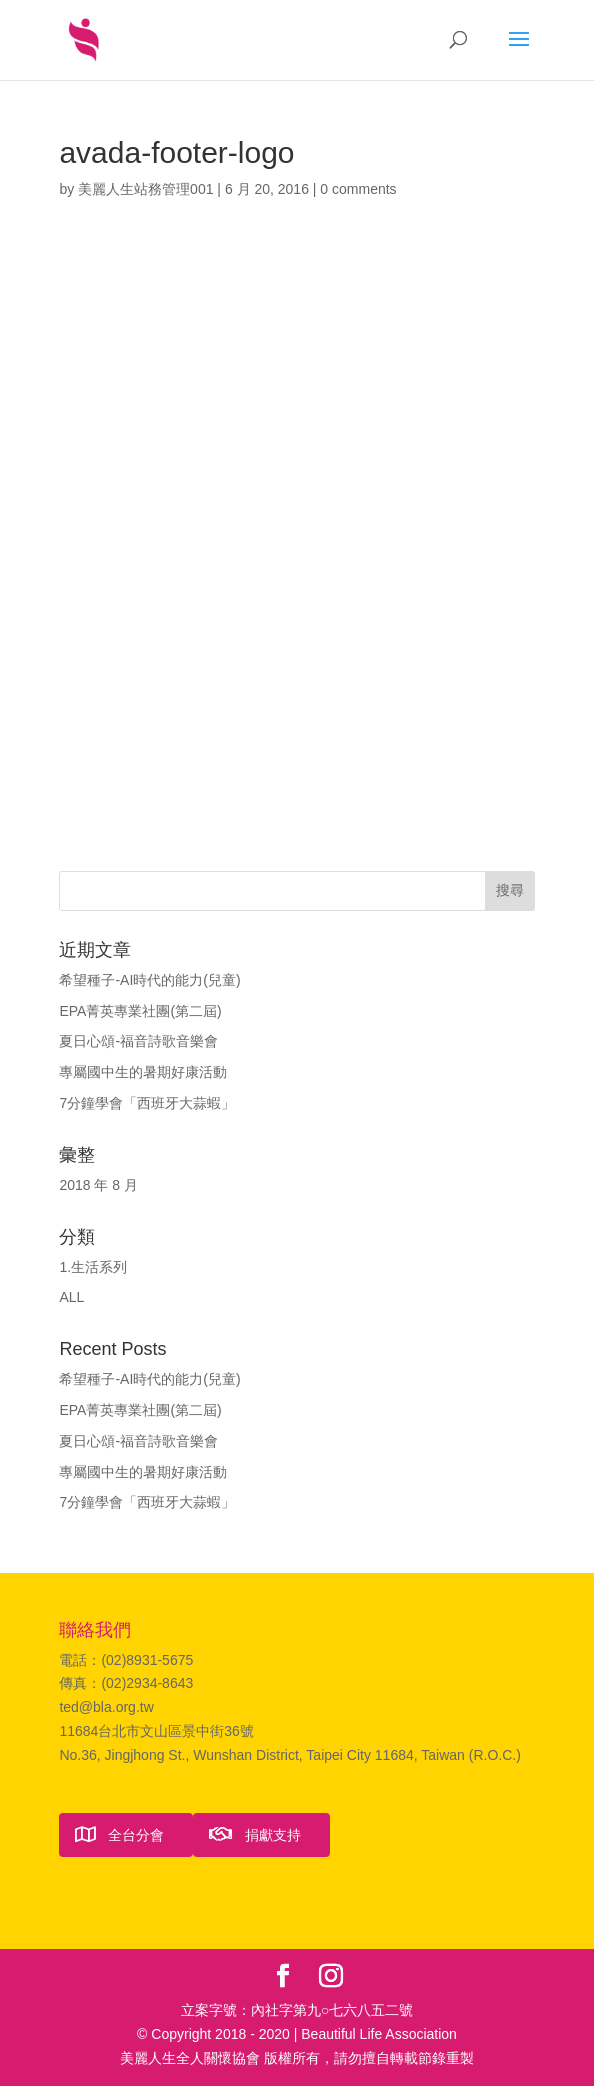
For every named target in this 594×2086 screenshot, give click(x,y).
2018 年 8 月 (98, 1185)
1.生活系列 (93, 1267)
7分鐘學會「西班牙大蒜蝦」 (147, 1103)
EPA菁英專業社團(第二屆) (140, 1011)
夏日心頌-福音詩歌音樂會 (138, 1041)
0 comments (358, 189)
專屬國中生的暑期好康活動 (143, 1072)
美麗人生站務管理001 (145, 189)
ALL (71, 1297)
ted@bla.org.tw (106, 1707)
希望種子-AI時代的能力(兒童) (149, 980)
